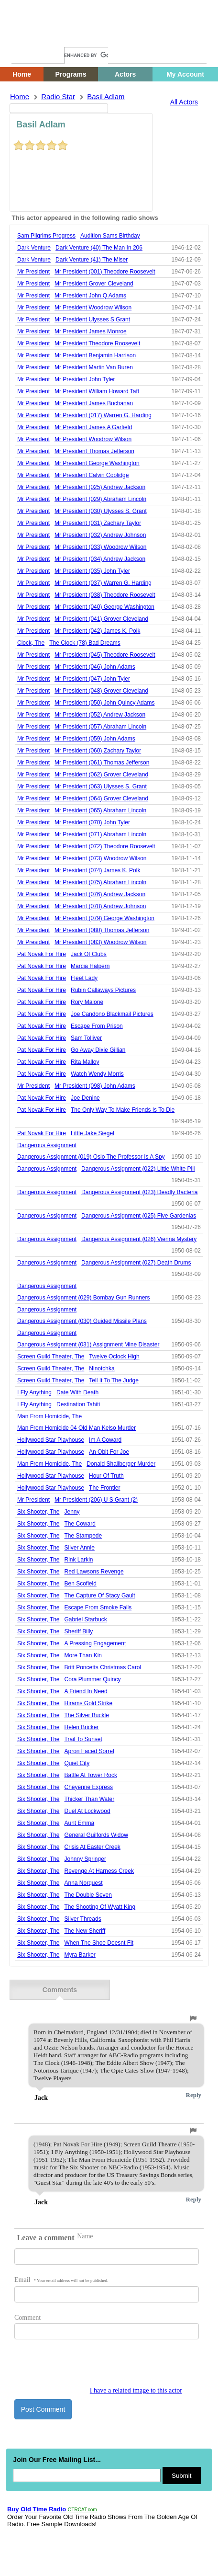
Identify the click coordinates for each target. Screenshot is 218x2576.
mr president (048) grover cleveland (101, 690)
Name (85, 2236)
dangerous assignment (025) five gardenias (138, 1215)
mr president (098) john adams (94, 1086)
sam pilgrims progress (46, 235)
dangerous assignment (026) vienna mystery (138, 1239)
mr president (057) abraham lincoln (100, 726)
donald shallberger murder (121, 1463)
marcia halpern (90, 966)
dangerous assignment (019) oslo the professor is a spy (91, 1156)
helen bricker (82, 1727)
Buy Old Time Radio (36, 2509)
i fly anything (34, 1392)
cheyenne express (89, 1787)
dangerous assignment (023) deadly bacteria (139, 1192)
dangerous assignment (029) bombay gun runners (83, 1297)
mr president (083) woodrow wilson (100, 942)
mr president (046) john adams (94, 666)
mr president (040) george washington (104, 607)
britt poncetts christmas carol (103, 1667)
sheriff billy (79, 1631)
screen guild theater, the (50, 1356)
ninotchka (101, 1368)
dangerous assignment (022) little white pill (138, 1168)
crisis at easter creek (92, 1847)
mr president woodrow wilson (92, 307)
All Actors (184, 102)
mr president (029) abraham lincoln (100, 499)
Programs (71, 74)
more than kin (83, 1655)
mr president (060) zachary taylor (97, 750)
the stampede (83, 1535)
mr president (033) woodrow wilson (100, 547)
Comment (27, 2317)
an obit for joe (109, 1451)
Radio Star (58, 96)
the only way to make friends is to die (122, 1109)
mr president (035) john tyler (92, 571)
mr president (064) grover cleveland (101, 798)
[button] (193, 2018)
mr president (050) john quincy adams (104, 702)
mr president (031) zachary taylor (97, 523)
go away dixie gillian (98, 1050)
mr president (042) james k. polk (97, 630)
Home (26, 37)
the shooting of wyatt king (100, 1907)
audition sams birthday (110, 235)
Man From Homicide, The (49, 1416)
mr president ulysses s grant (92, 319)
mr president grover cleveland (93, 283)
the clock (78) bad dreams (84, 642)
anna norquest (84, 1883)
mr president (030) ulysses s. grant (100, 511)
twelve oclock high (114, 1356)
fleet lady (84, 978)
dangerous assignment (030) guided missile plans (82, 1321)
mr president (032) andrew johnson (100, 535)
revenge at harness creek (99, 1871)
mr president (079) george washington (104, 918)
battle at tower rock (91, 1775)
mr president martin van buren (93, 367)
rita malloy (85, 1062)
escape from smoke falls (98, 1607)
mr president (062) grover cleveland (101, 774)
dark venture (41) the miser (91, 259)
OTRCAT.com (82, 2509)
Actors (125, 74)
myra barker (80, 1954)
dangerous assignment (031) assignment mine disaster (88, 1344)
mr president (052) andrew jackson (99, 714)
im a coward (105, 1439)
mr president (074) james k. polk (97, 870)
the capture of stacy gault (100, 1595)
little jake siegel (92, 1133)
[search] (86, 55)
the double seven (88, 1895)
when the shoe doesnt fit (99, 1942)
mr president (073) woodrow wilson (100, 858)
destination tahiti (78, 1404)
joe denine (85, 1097)
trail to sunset (83, 1739)
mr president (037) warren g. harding (103, 583)
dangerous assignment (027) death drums (136, 1262)
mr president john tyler (84, 379)
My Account (185, 74)
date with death (77, 1392)
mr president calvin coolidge (91, 475)
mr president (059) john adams (94, 738)
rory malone (87, 1002)
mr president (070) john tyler (92, 822)
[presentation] (87, 2368)
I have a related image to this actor (136, 2390)
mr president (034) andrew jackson (99, 559)
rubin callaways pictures (103, 990)
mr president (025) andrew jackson (99, 487)
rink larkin (79, 1559)
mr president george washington (97, 463)
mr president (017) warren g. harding (103, 415)
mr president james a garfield (93, 427)
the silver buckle (87, 1715)
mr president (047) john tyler (92, 678)
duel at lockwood (87, 1811)
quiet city (77, 1763)
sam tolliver (86, 1038)
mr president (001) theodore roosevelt (104, 271)
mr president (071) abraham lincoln (100, 834)
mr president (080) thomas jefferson (101, 930)
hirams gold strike (89, 1703)
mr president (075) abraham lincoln (100, 882)
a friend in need (86, 1691)
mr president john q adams (90, 295)
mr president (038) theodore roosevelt (104, 595)
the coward (80, 1523)
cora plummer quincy (93, 1679)
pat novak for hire (41, 954)
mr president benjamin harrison (95, 355)
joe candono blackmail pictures (112, 1014)
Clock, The (30, 642)
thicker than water (90, 1799)
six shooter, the (38, 1511)
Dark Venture (34, 247)
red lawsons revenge (94, 1571)
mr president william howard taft (96, 391)
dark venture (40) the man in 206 (98, 247)
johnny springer (85, 1859)
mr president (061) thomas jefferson (101, 762)
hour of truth (106, 1475)
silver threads (83, 1918)
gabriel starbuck (86, 1619)
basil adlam (105, 96)
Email (61, 2279)
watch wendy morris (97, 1074)
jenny (72, 1511)
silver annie (80, 1547)
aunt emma (80, 1823)
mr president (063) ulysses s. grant (100, 786)
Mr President (33, 271)
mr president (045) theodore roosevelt (104, 654)
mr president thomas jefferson (94, 451)
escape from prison (97, 1026)
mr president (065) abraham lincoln (100, 810)
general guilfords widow (96, 1835)
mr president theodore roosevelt (97, 343)
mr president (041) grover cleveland (101, 619)
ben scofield (81, 1583)
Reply (194, 2094)
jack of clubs (89, 954)
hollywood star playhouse (50, 1439)
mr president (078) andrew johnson (100, 906)
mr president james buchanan (93, 403)
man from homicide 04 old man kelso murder (76, 1428)
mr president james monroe (90, 331)
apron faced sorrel (89, 1751)
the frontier (104, 1487)
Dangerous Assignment (46, 1145)
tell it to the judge (114, 1380)
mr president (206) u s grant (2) (96, 1499)
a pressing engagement (95, 1643)
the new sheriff (85, 1930)
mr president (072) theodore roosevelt (104, 846)
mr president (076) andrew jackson (99, 894)
